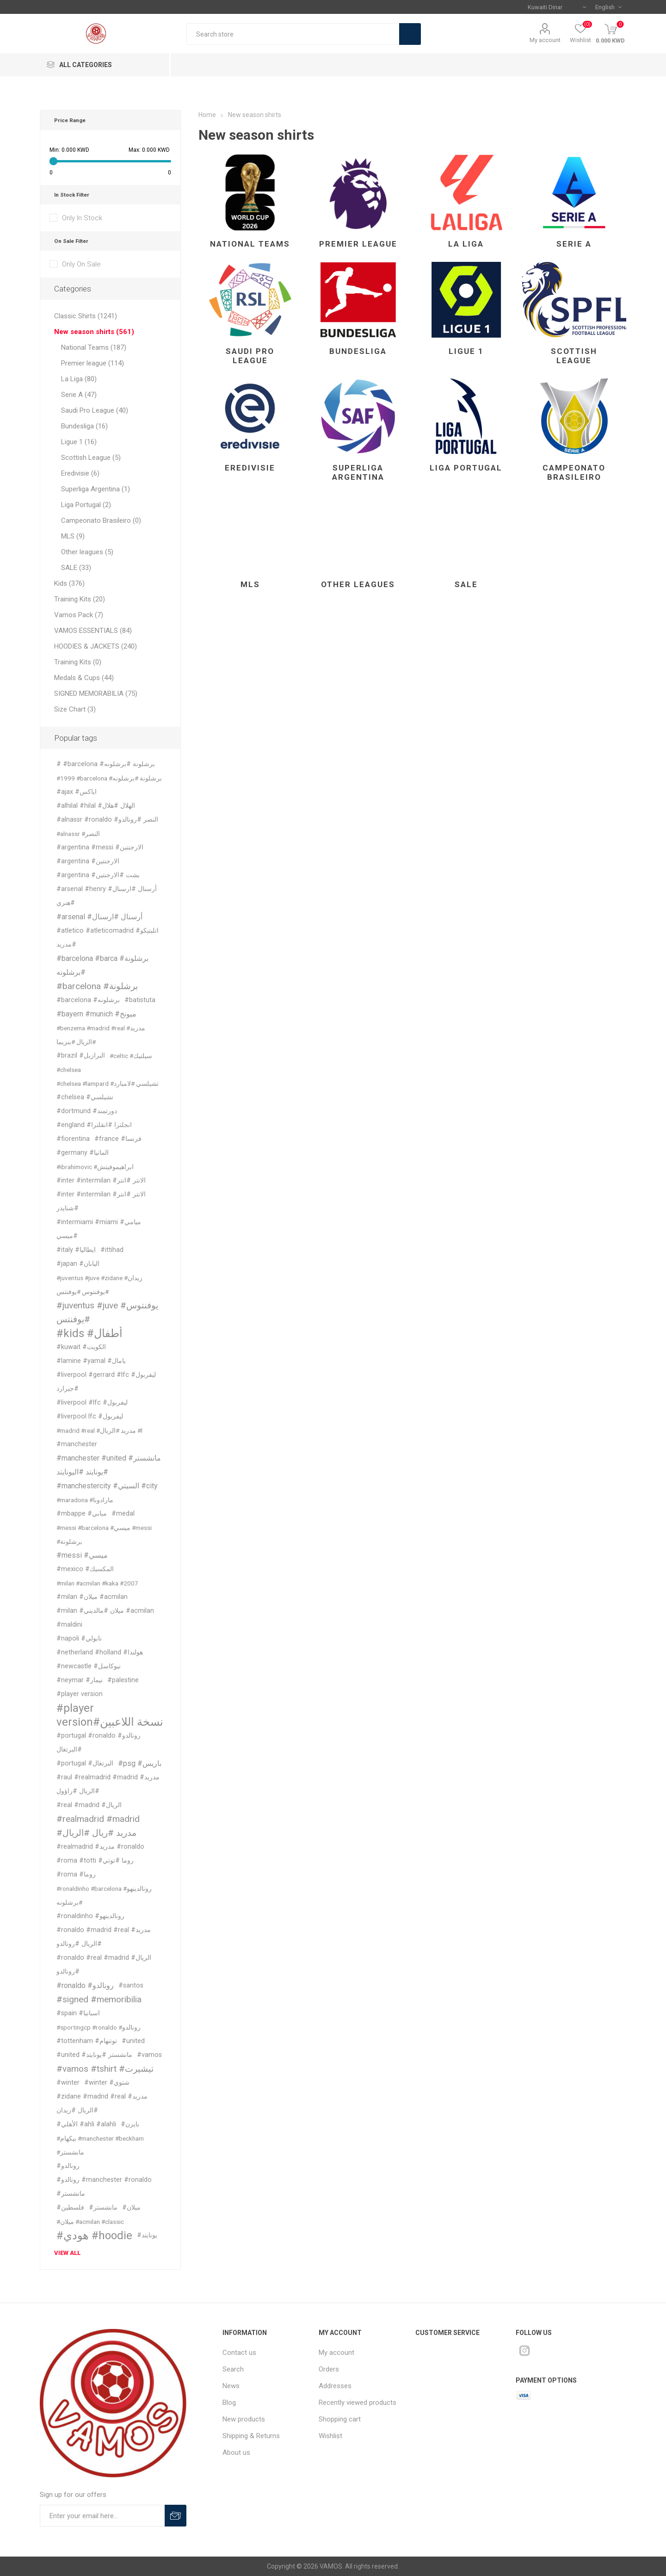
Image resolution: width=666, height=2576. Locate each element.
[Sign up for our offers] (102, 2515)
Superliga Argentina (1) (95, 489)
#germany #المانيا (82, 1153)
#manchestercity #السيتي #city (107, 1485)
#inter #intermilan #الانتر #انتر (101, 1180)
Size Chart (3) (75, 709)
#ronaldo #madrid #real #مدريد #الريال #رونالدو (103, 1937)
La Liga (466, 243)
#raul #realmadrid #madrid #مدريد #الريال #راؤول (108, 1784)
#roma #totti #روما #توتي (95, 1860)
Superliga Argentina (358, 472)
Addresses (335, 2386)
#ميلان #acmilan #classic (90, 2221)
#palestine (123, 1680)
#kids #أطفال (89, 1333)
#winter (68, 2083)
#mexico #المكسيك (85, 1569)
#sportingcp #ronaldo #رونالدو (98, 2027)
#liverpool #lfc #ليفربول (92, 1402)
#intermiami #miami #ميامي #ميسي (98, 1229)
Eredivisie (250, 467)
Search (410, 34)
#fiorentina (73, 1139)
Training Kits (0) (77, 662)
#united (133, 2041)
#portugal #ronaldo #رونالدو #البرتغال (98, 1742)
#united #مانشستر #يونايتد (94, 2055)
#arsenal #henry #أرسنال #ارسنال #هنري (106, 896)
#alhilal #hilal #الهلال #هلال (95, 806)
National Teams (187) (93, 347)
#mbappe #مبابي (81, 1513)
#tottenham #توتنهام (86, 2041)
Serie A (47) (79, 394)
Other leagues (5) (87, 552)
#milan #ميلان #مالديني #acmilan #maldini (105, 1618)
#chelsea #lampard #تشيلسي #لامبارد (107, 1083)
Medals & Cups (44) (84, 678)
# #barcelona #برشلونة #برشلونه (105, 764)
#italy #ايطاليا (76, 1250)
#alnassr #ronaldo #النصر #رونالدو (107, 820)
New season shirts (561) (94, 332)
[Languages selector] (608, 7)
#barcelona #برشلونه (88, 1000)
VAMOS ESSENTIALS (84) (93, 630)
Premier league (358, 243)
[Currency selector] (557, 7)
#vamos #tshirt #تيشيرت (105, 2068)
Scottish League (574, 356)
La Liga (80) (79, 379)
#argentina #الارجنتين (87, 861)
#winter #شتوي (107, 2083)
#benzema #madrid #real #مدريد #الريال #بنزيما (100, 1035)
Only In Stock (82, 218)
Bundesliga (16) (84, 426)
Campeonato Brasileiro (574, 472)
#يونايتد (147, 2235)
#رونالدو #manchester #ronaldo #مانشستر (104, 2187)
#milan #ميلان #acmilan (92, 1597)
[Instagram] (524, 2350)
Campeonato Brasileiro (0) (101, 520)
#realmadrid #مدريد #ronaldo (100, 1847)
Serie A (574, 243)
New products (243, 2419)
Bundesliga (358, 351)
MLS (250, 584)
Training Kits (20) (79, 599)
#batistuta (139, 1000)
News (231, 2386)
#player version (79, 1694)
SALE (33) (76, 568)
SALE (466, 584)
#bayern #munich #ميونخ (96, 1013)
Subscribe (175, 2515)
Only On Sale (81, 264)
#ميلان (131, 2207)
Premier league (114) (92, 363)
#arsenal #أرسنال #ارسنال (99, 916)
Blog (229, 2402)
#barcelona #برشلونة (97, 986)
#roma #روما (76, 1874)
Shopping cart (340, 2419)
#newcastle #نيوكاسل (88, 1666)
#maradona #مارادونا (84, 1500)
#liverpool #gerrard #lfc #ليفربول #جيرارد (106, 1382)
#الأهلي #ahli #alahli (86, 2124)
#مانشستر (103, 2207)
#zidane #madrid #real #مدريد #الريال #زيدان (102, 2103)
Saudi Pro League (250, 356)
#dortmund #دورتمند (86, 1111)
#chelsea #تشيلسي (84, 1097)
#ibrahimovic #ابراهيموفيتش (95, 1166)
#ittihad (111, 1250)
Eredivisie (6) (80, 473)
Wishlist (330, 2436)
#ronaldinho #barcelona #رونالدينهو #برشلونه (104, 1895)
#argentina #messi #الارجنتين (99, 847)
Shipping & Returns (251, 2436)
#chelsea (68, 1069)
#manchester (76, 1444)
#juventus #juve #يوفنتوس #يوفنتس (107, 1312)
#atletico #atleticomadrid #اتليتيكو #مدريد (107, 937)
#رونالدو (68, 2166)
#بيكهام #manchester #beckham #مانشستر (100, 2145)
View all (67, 2252)
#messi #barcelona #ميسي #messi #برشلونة (104, 1534)
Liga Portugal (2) (86, 505)
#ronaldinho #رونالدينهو (90, 1916)
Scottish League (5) (91, 457)
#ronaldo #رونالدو (85, 1985)
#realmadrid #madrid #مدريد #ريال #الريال (98, 1826)
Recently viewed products (357, 2402)
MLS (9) (73, 536)
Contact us (239, 2352)
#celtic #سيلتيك (131, 1055)
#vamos (149, 2055)
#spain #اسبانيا (78, 2013)
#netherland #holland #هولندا (99, 1652)
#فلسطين (70, 2207)
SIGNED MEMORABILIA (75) (95, 693)
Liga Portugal (466, 467)
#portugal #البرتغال (84, 1763)
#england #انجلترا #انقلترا (94, 1125)
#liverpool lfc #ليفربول (89, 1416)
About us (236, 2452)
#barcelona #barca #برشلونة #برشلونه (102, 965)
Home (207, 114)
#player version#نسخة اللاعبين (109, 1715)
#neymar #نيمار (79, 1680)
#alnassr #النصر (78, 833)
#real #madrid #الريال (89, 1805)
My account (545, 40)
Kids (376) (69, 583)
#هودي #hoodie (94, 2235)
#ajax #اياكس (76, 792)
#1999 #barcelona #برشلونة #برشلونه (109, 778)
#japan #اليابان (77, 1264)
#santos (130, 1985)
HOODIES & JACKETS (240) (95, 646)
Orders (329, 2369)
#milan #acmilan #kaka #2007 (97, 1583)
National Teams (250, 243)
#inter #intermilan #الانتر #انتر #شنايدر (101, 1201)
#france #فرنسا (118, 1139)
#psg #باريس (139, 1763)
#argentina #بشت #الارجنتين (98, 875)
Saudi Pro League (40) (94, 410)
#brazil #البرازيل (80, 1055)
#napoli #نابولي (79, 1638)
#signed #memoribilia (99, 1999)
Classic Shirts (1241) (85, 316)
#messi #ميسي (82, 1555)
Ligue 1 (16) (79, 442)
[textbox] (292, 34)
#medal (123, 1513)
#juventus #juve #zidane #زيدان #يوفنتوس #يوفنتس (99, 1284)
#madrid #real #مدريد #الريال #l (99, 1430)
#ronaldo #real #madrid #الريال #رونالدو (103, 1964)
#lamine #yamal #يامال (91, 1361)
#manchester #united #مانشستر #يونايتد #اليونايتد (108, 1465)
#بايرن (130, 2124)
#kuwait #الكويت (81, 1347)
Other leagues (358, 584)
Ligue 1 (466, 351)
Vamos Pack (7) (78, 615)
